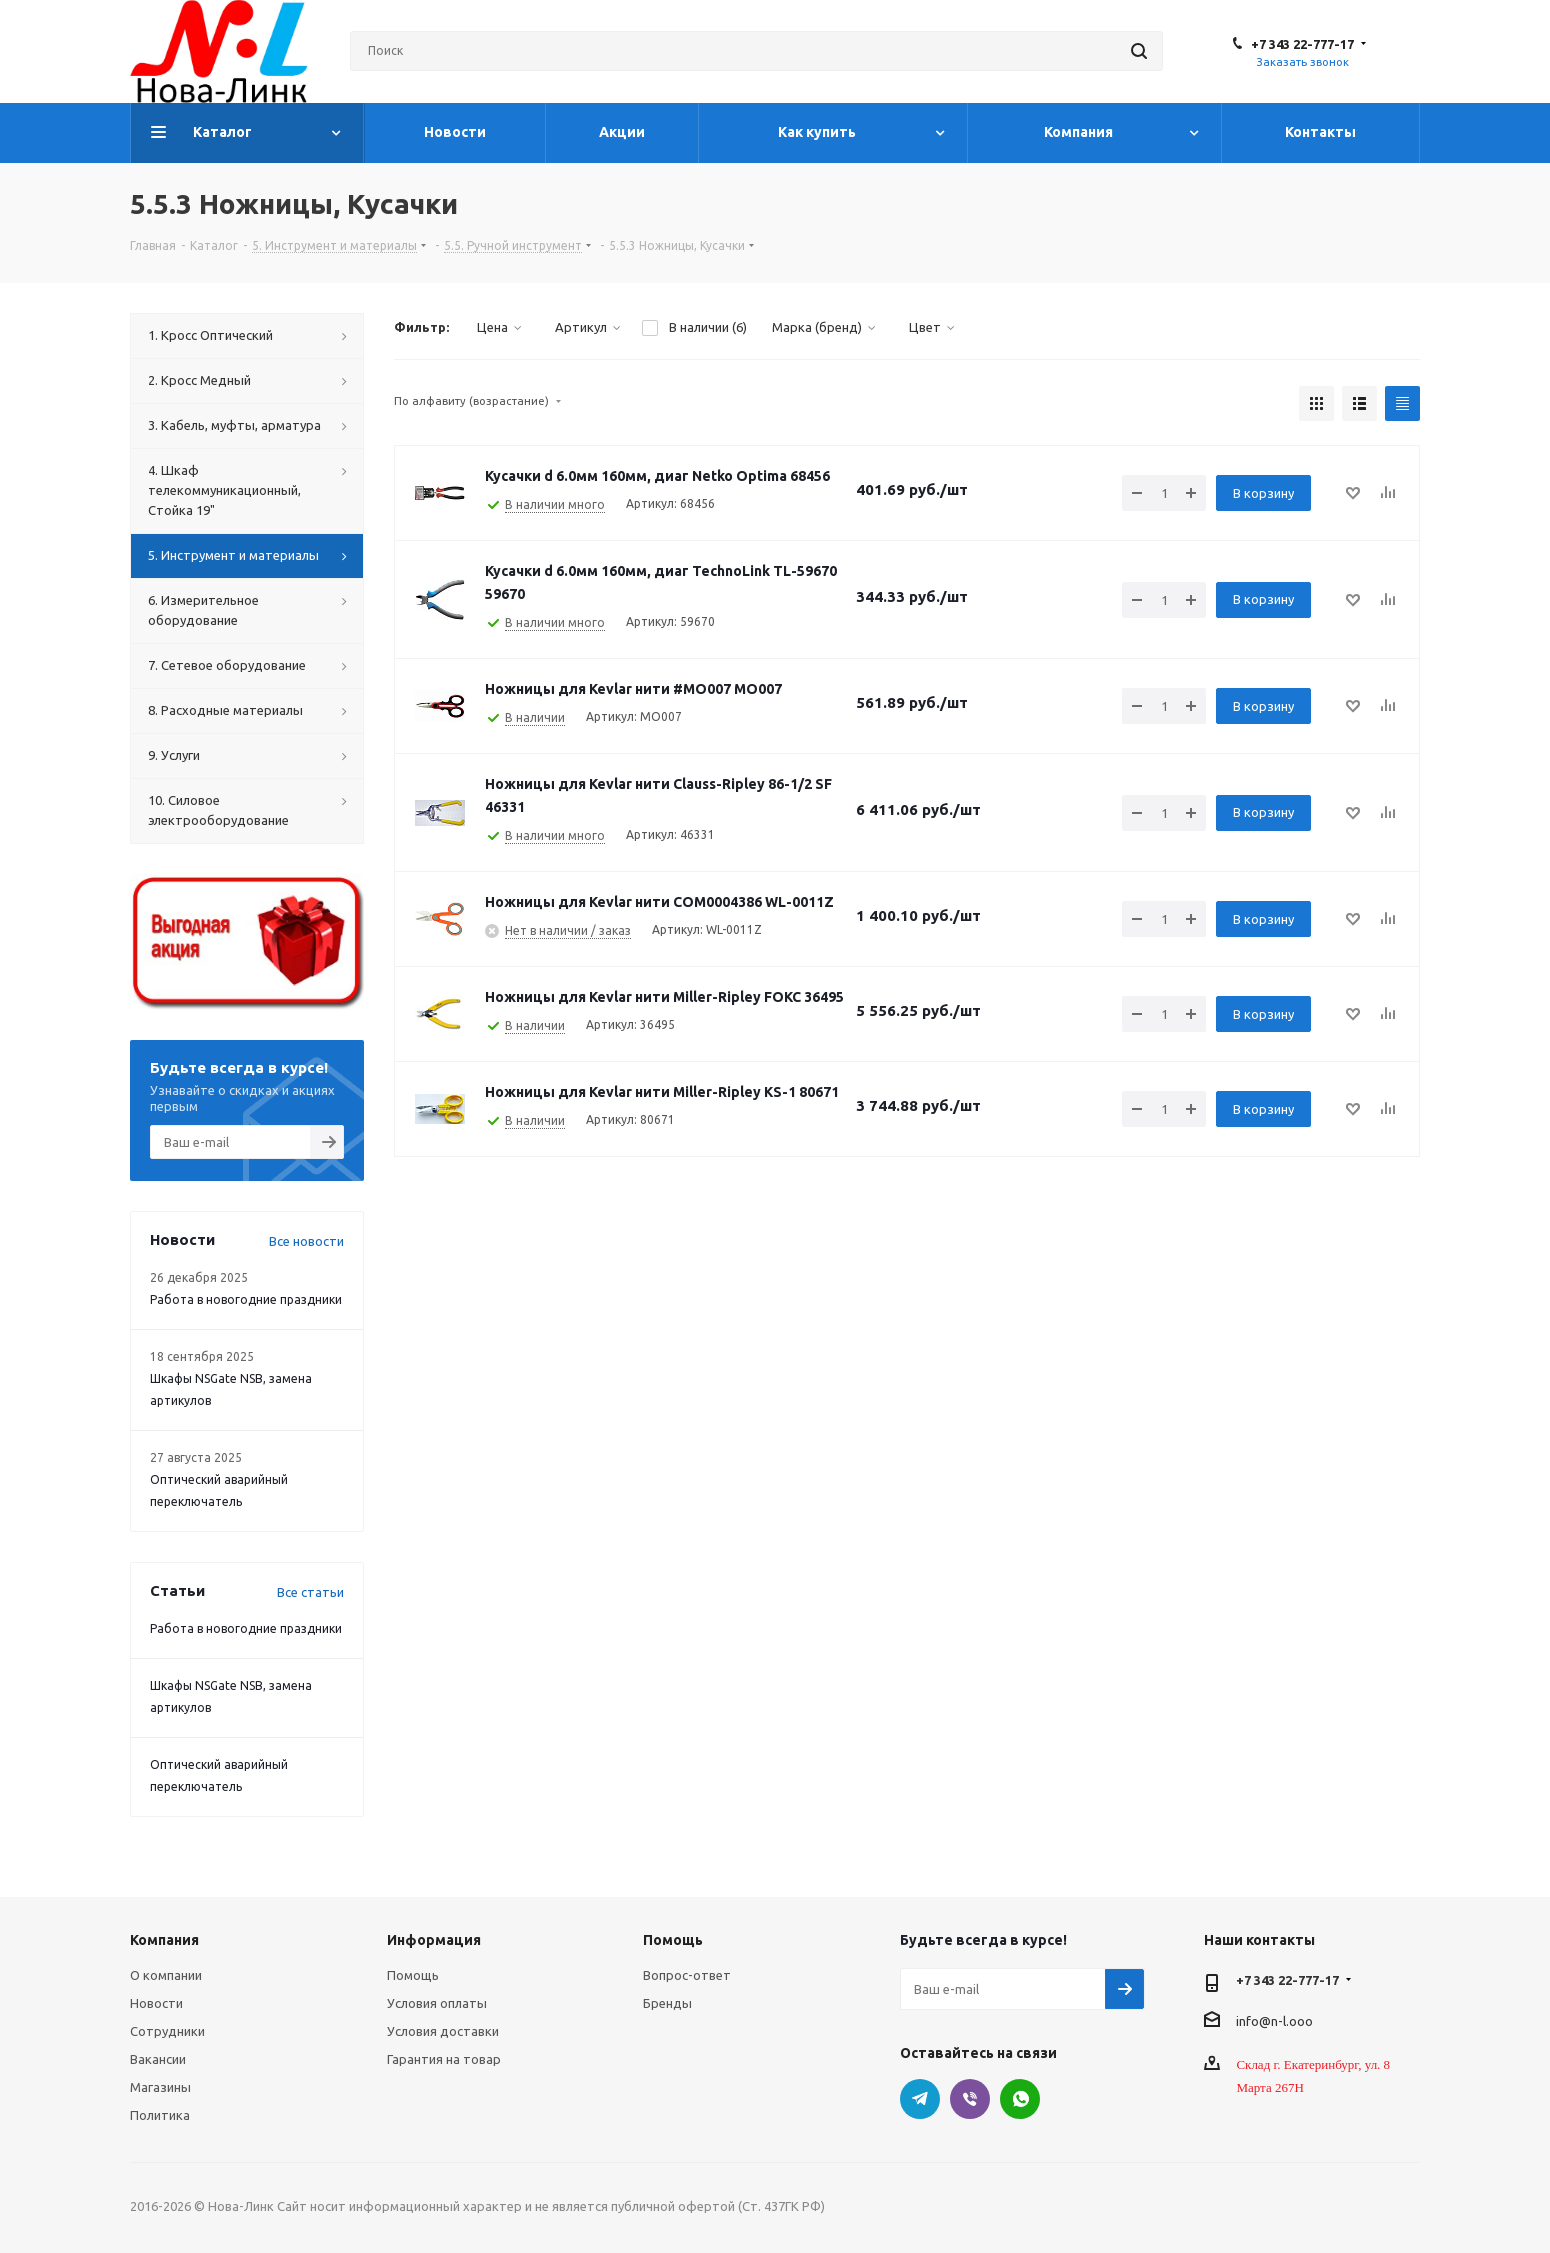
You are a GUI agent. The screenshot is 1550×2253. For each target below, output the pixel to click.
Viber (970, 2099)
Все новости (306, 1241)
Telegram (920, 2099)
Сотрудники (167, 2031)
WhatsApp (1020, 2099)
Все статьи (310, 1592)
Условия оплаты (437, 2003)
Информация (434, 1940)
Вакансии (158, 2059)
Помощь (413, 1975)
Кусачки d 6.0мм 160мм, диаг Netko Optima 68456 (657, 476)
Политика (160, 2115)
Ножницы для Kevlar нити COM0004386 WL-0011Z (659, 902)
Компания (164, 1940)
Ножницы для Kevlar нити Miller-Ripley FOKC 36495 (664, 997)
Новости (156, 2003)
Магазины (160, 2087)
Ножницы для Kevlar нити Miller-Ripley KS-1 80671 (662, 1092)
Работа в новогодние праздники (246, 1299)
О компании (166, 1975)
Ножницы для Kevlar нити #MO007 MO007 (633, 689)
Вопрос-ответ (687, 1975)
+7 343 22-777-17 (1302, 44)
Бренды (667, 2003)
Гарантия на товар (444, 2059)
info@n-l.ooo (1274, 2020)
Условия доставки (443, 2031)
